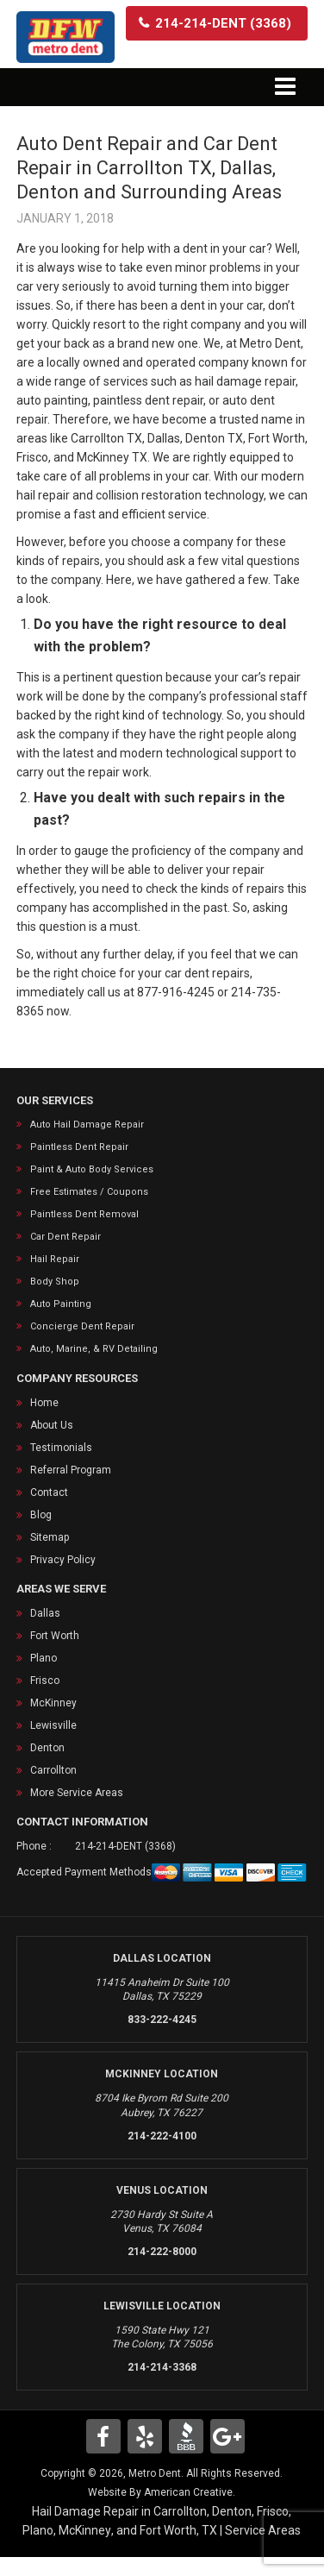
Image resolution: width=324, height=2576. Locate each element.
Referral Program (70, 1470)
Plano (43, 1658)
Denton (47, 1748)
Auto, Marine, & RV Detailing (94, 1348)
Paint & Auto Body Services (91, 1169)
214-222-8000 (162, 2252)
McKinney (53, 1703)
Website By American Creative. (161, 2492)
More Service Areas (76, 1793)
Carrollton (53, 1770)
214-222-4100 (162, 2136)
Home (44, 1403)
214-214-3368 (162, 2367)
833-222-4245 (162, 2020)
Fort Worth (54, 1636)
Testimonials (61, 1448)
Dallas (45, 1613)
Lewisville (53, 1725)
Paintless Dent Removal (84, 1214)
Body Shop (54, 1281)
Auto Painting (60, 1304)
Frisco (44, 1680)
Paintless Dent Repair (79, 1147)
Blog (41, 1515)
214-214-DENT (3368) (125, 1846)
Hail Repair (54, 1259)
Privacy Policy (63, 1560)
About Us (51, 1425)
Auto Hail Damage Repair (87, 1124)
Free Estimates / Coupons (89, 1191)
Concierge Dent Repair (82, 1326)
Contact (49, 1492)
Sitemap (49, 1537)
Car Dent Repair (65, 1236)
